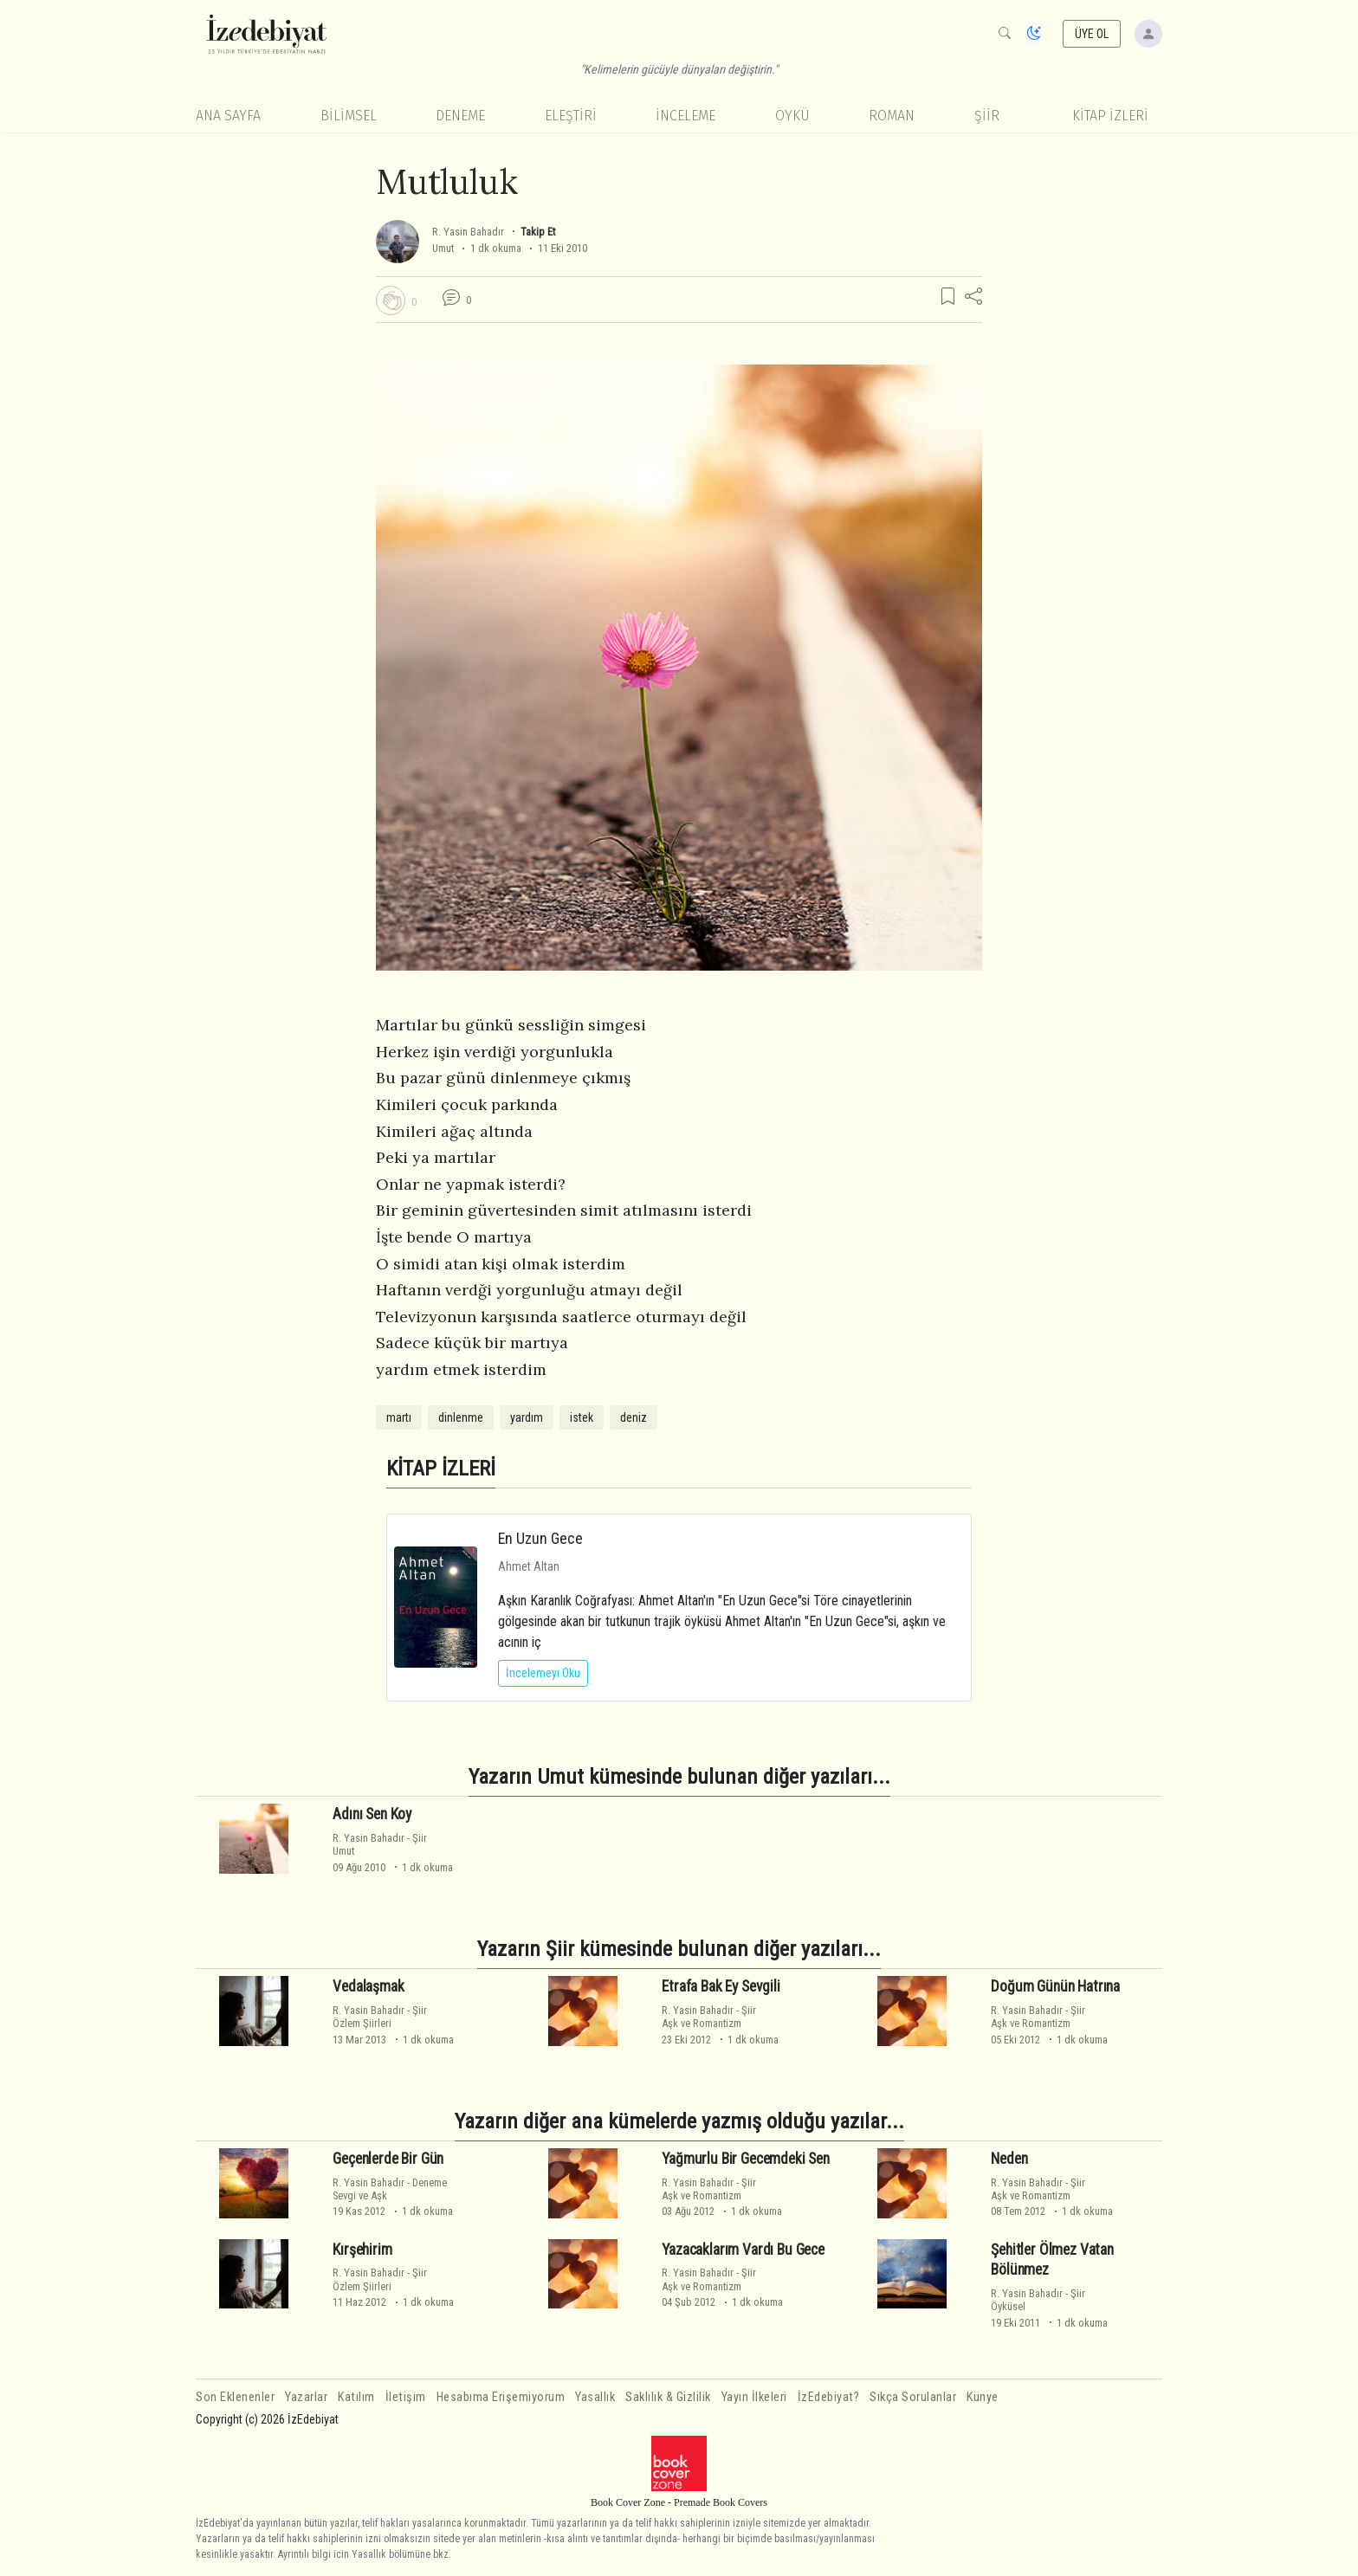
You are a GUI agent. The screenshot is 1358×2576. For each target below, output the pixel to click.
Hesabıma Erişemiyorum (501, 2397)
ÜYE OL (1092, 34)
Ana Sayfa (228, 115)
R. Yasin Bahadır (468, 231)
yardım (526, 1417)
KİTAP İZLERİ (1110, 115)
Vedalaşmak (368, 1986)
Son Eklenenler (235, 2397)
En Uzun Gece (540, 1538)
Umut (443, 248)
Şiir (986, 115)
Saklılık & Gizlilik (668, 2397)
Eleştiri (571, 115)
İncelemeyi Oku (543, 1673)
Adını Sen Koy (372, 1814)
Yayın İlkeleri (754, 2397)
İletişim (405, 2397)
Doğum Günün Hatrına (1055, 1986)
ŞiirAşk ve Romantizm (709, 2017)
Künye (983, 2397)
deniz (633, 1417)
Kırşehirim (362, 2249)
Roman (892, 115)
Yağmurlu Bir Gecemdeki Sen (746, 2158)
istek (581, 1417)
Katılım (356, 2397)
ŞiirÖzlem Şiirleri (380, 2017)
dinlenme (460, 1417)
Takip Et (538, 231)
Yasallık (595, 2397)
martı (398, 1417)
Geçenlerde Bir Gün (388, 2158)
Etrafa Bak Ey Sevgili (720, 1986)
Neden (1009, 2158)
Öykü (792, 115)
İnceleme (685, 115)
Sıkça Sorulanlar (913, 2397)
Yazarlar (306, 2397)
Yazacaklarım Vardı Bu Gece (743, 2249)
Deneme (460, 115)
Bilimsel (348, 115)
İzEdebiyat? (829, 2397)
